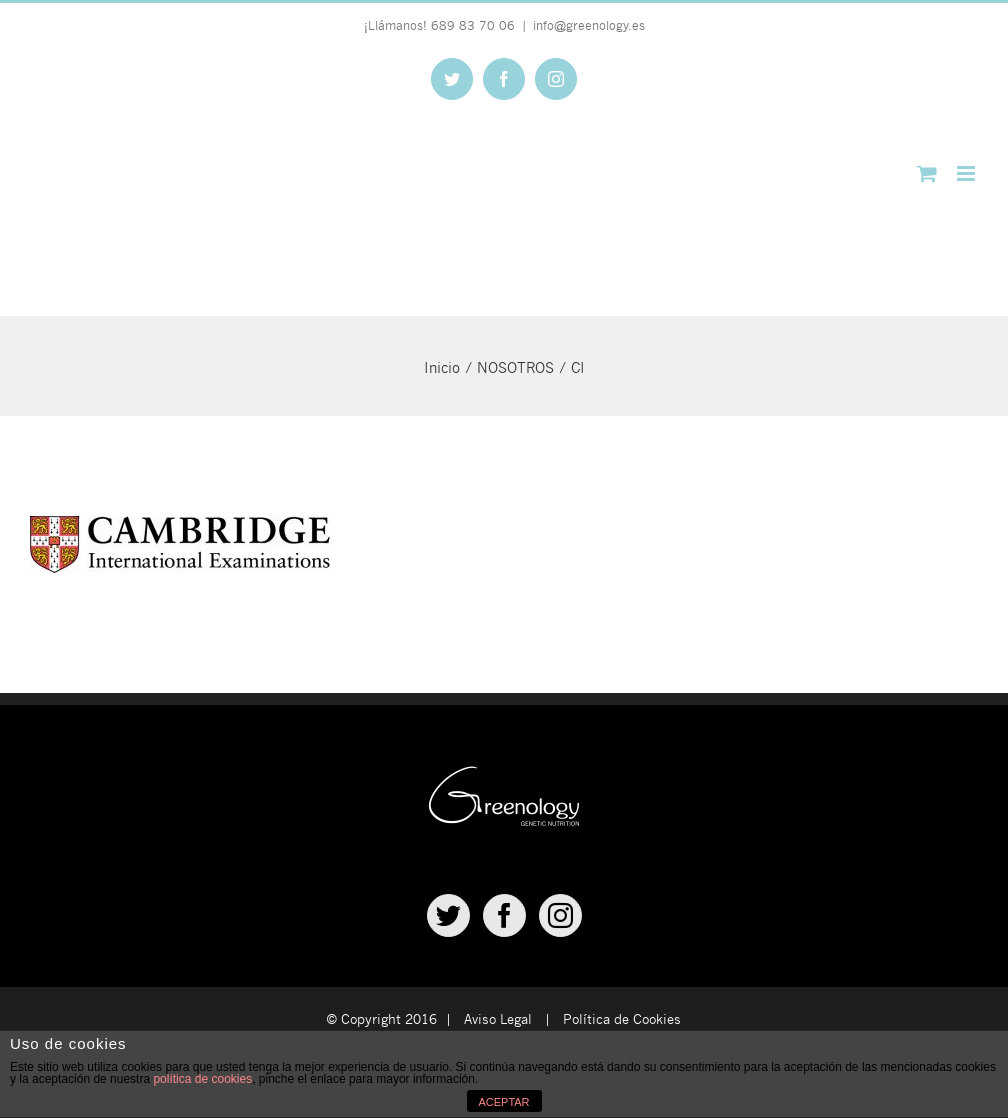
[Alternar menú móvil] (967, 173)
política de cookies (202, 1079)
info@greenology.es (589, 25)
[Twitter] (448, 915)
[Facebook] (504, 915)
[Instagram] (560, 915)
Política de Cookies (622, 1018)
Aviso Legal (498, 1018)
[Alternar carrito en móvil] (927, 173)
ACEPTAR (503, 1102)
